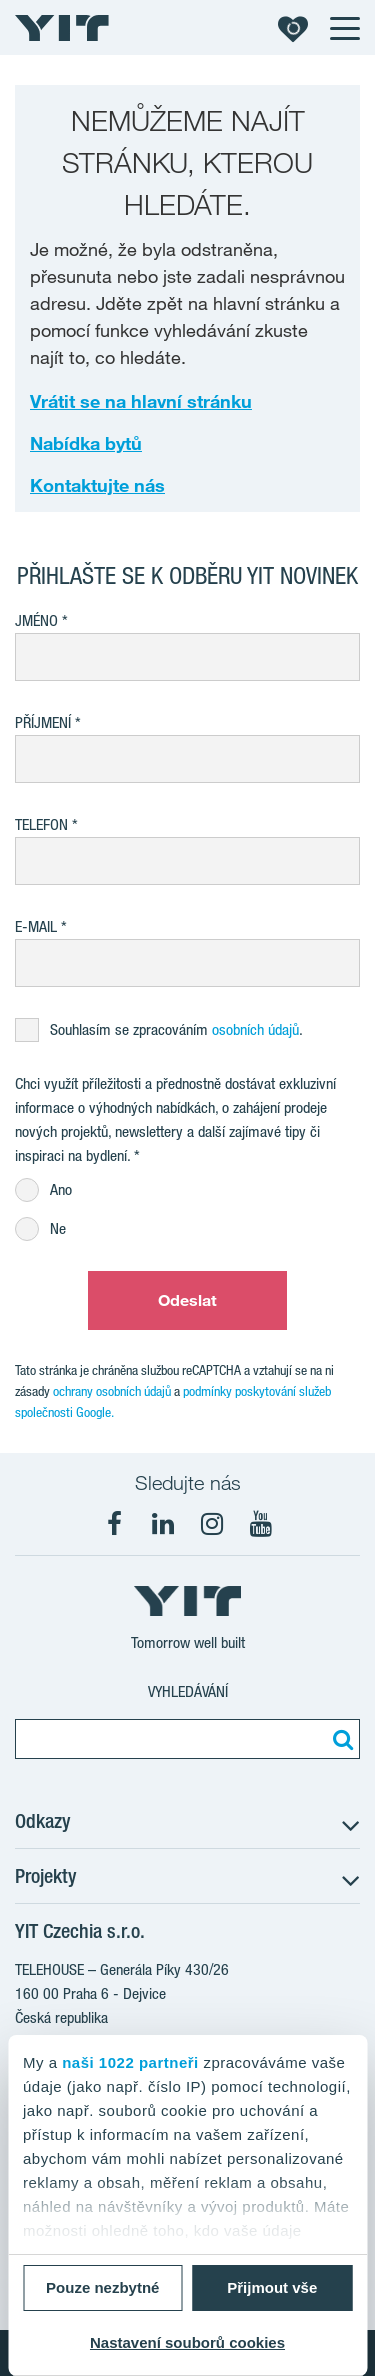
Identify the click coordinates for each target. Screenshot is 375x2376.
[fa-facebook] (114, 1524)
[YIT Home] (62, 28)
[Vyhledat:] (340, 1739)
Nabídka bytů (86, 443)
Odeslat (188, 1300)
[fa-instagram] (212, 1524)
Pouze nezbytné (102, 2287)
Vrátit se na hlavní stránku (141, 401)
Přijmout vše (272, 2287)
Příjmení (43, 722)
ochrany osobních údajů (112, 1391)
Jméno (36, 620)
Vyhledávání (188, 1691)
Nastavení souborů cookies (187, 2342)
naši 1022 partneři (130, 2062)
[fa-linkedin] (163, 1524)
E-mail (36, 926)
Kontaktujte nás (97, 485)
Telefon (41, 824)
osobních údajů (255, 1029)
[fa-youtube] (261, 1524)
